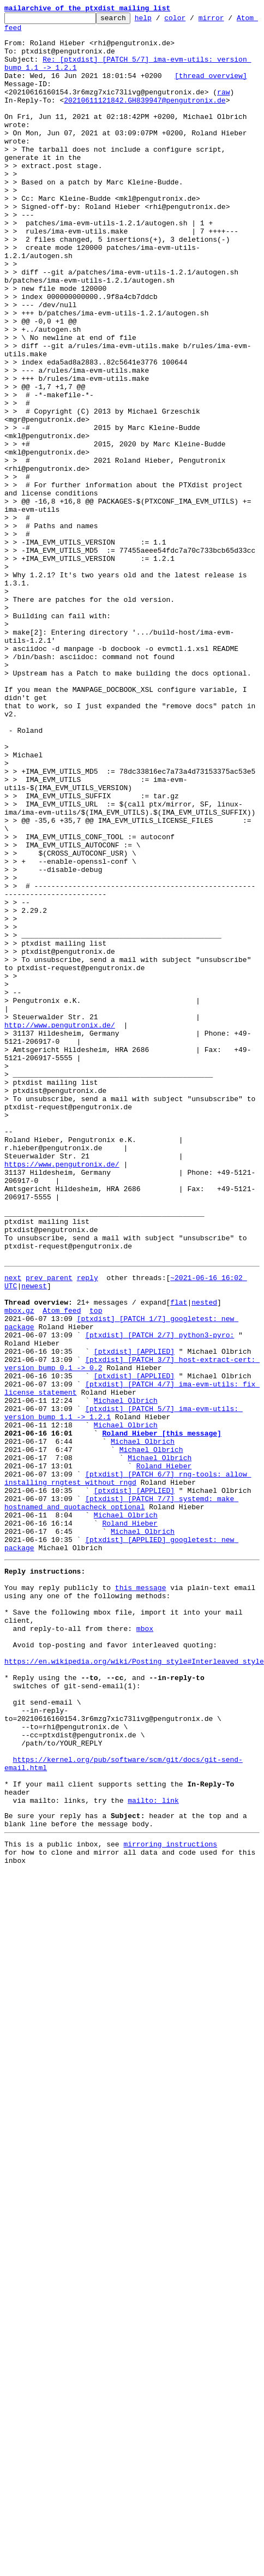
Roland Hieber (163, 1744)
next (12, 1518)
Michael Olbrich (126, 1665)
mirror (228, 21)
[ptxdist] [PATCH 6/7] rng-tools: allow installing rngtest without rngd (127, 1758)
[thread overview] (211, 88)
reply (87, 1518)
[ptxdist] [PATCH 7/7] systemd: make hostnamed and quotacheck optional (121, 1788)
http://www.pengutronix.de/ (59, 1218)
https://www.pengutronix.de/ (61, 1385)
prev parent (49, 1518)
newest (34, 1528)
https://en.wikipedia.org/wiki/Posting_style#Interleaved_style (134, 1975)
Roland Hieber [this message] (161, 1705)
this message (140, 1887)
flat (178, 1547)
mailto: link (153, 2142)
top (95, 1557)
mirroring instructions (170, 2191)
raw (15, 108)
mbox (144, 1936)
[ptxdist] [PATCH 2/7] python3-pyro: (159, 1587)
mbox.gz (19, 1557)
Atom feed (23, 32)
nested (204, 1547)
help (160, 21)
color (191, 21)
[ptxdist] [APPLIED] (134, 1606)
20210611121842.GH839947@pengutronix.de (144, 118)
